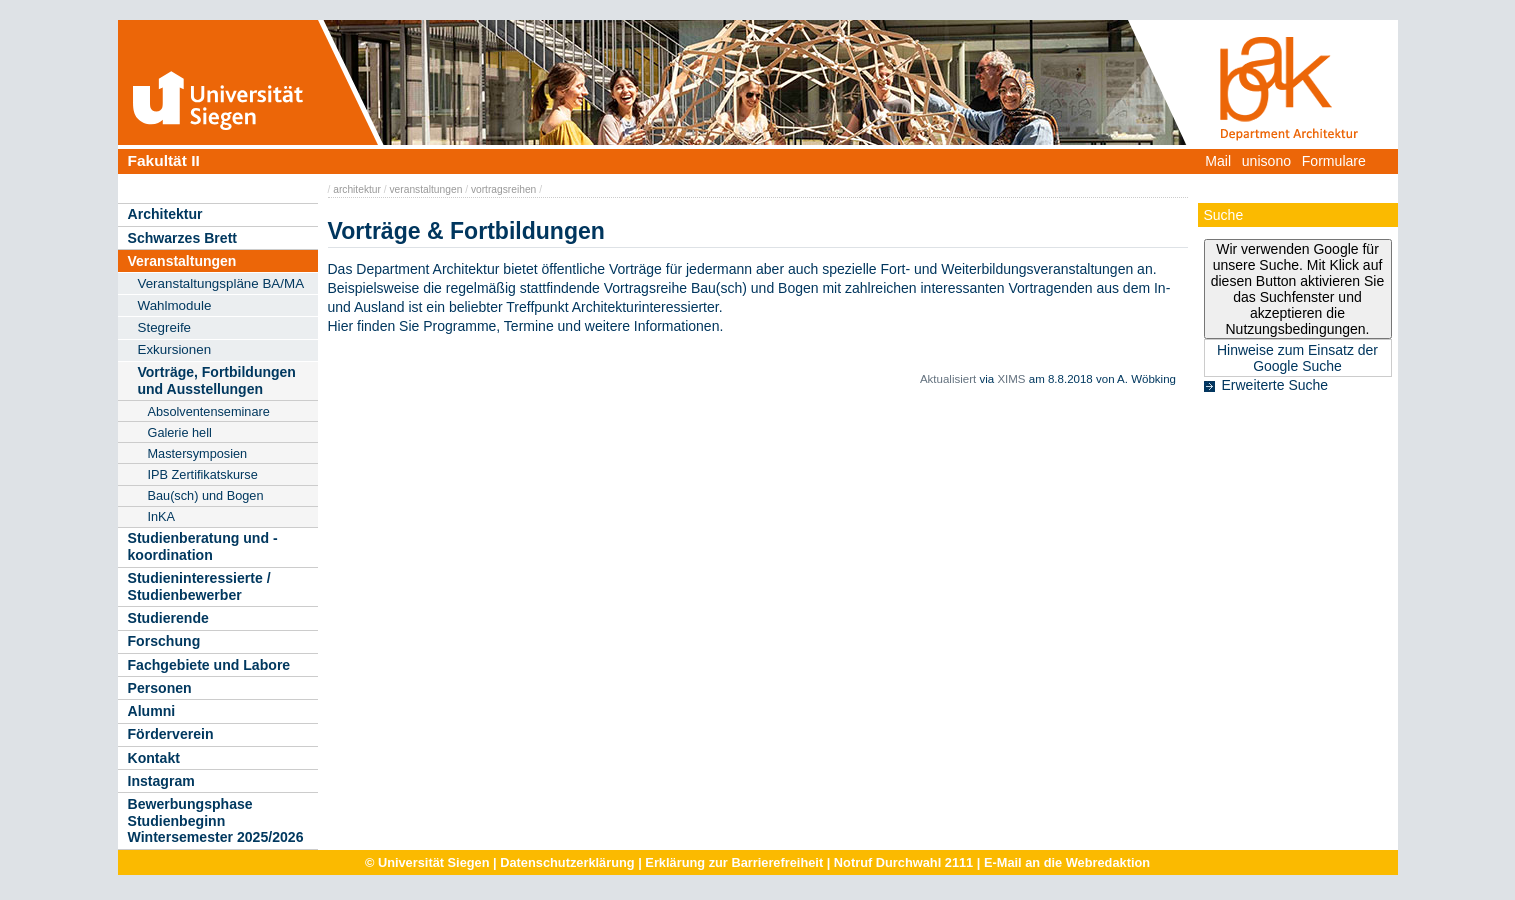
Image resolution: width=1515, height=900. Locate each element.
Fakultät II (164, 160)
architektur (357, 189)
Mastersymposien (198, 453)
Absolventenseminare (209, 411)
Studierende (168, 618)
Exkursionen (175, 349)
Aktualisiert (948, 379)
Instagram (161, 781)
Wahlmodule (175, 305)
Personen (160, 688)
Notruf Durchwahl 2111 (903, 862)
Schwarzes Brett (183, 238)
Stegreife (165, 327)
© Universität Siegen (427, 862)
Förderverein (171, 734)
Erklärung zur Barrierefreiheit (734, 862)
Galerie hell (180, 432)
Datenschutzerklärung (567, 862)
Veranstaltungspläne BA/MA (221, 283)
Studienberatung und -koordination (203, 546)
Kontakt (154, 758)
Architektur (165, 214)
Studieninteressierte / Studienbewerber (199, 586)
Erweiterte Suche (1275, 385)
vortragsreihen (503, 189)
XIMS (1011, 379)
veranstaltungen (426, 189)
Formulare (1334, 161)
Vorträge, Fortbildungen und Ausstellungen (217, 380)
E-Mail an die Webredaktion (1067, 862)
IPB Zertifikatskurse (203, 474)
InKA (162, 516)
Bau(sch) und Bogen (206, 495)
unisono (1266, 161)
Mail (1218, 161)
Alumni (152, 711)
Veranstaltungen (182, 261)
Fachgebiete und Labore (209, 665)
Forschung (164, 641)
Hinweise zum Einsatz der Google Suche (1297, 358)
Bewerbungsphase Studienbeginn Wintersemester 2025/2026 (216, 820)
